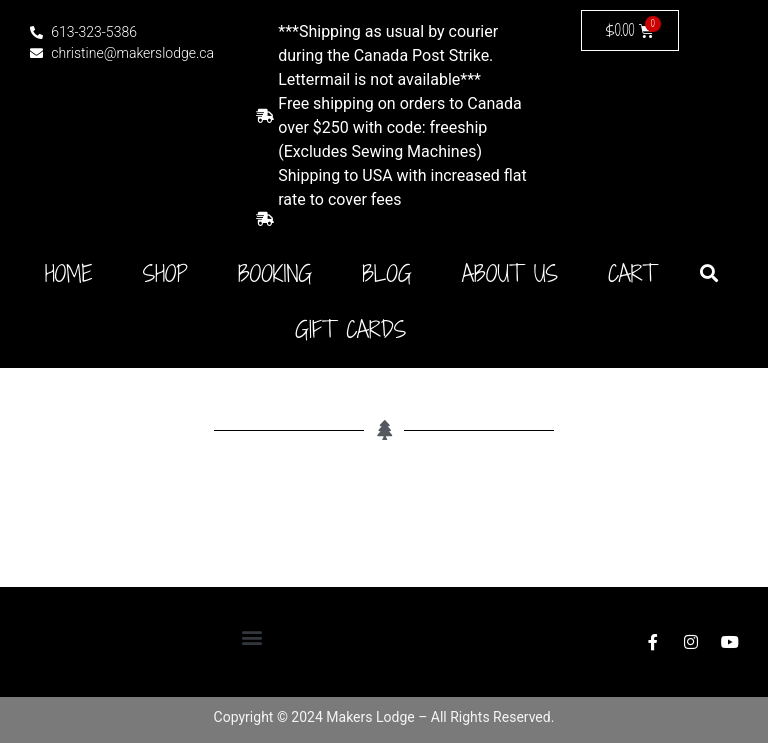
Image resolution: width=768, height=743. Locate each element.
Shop (165, 274)
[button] (708, 272)
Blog (386, 274)
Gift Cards (350, 330)
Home (69, 274)
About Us (510, 274)
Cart (632, 274)
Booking (275, 274)
